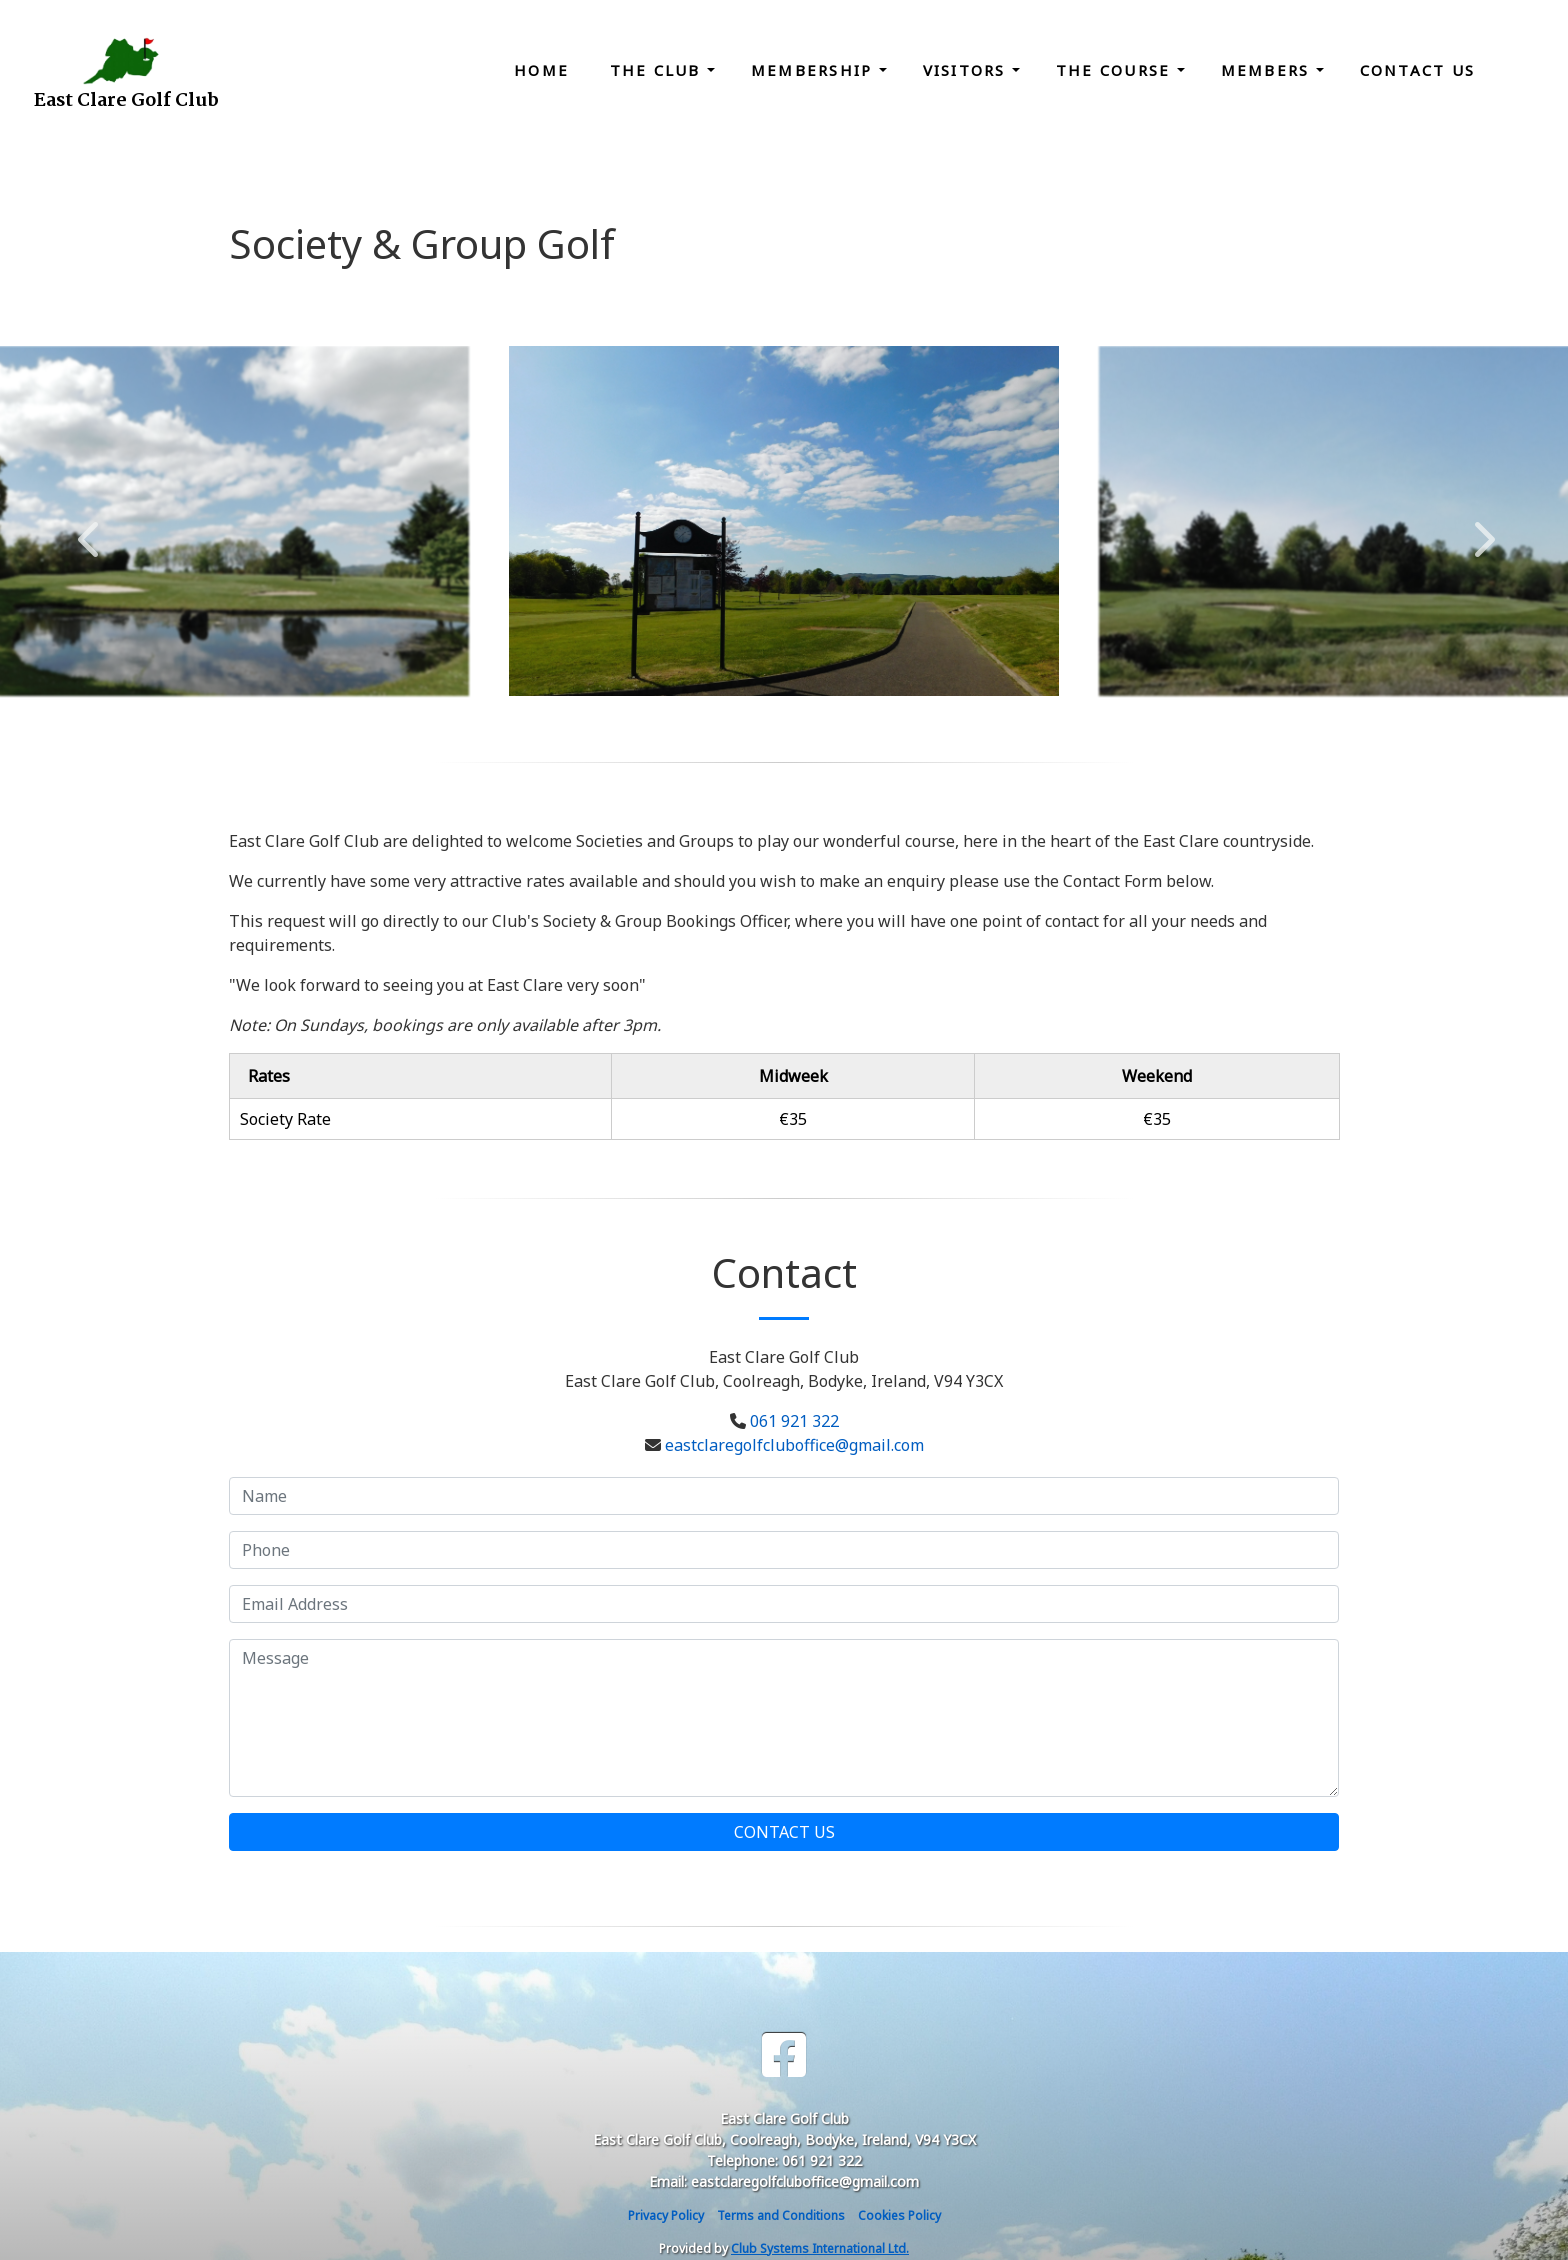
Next (1480, 529)
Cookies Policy (899, 2215)
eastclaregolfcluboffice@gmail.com (794, 1445)
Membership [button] (815, 70)
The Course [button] (1116, 70)
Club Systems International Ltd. (820, 2248)
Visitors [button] (967, 70)
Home (541, 70)
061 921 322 (794, 1421)
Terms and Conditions (781, 2215)
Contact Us (1418, 70)
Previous (88, 529)
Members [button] (1268, 70)
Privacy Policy (666, 2215)
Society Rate (285, 1119)
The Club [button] (658, 70)
